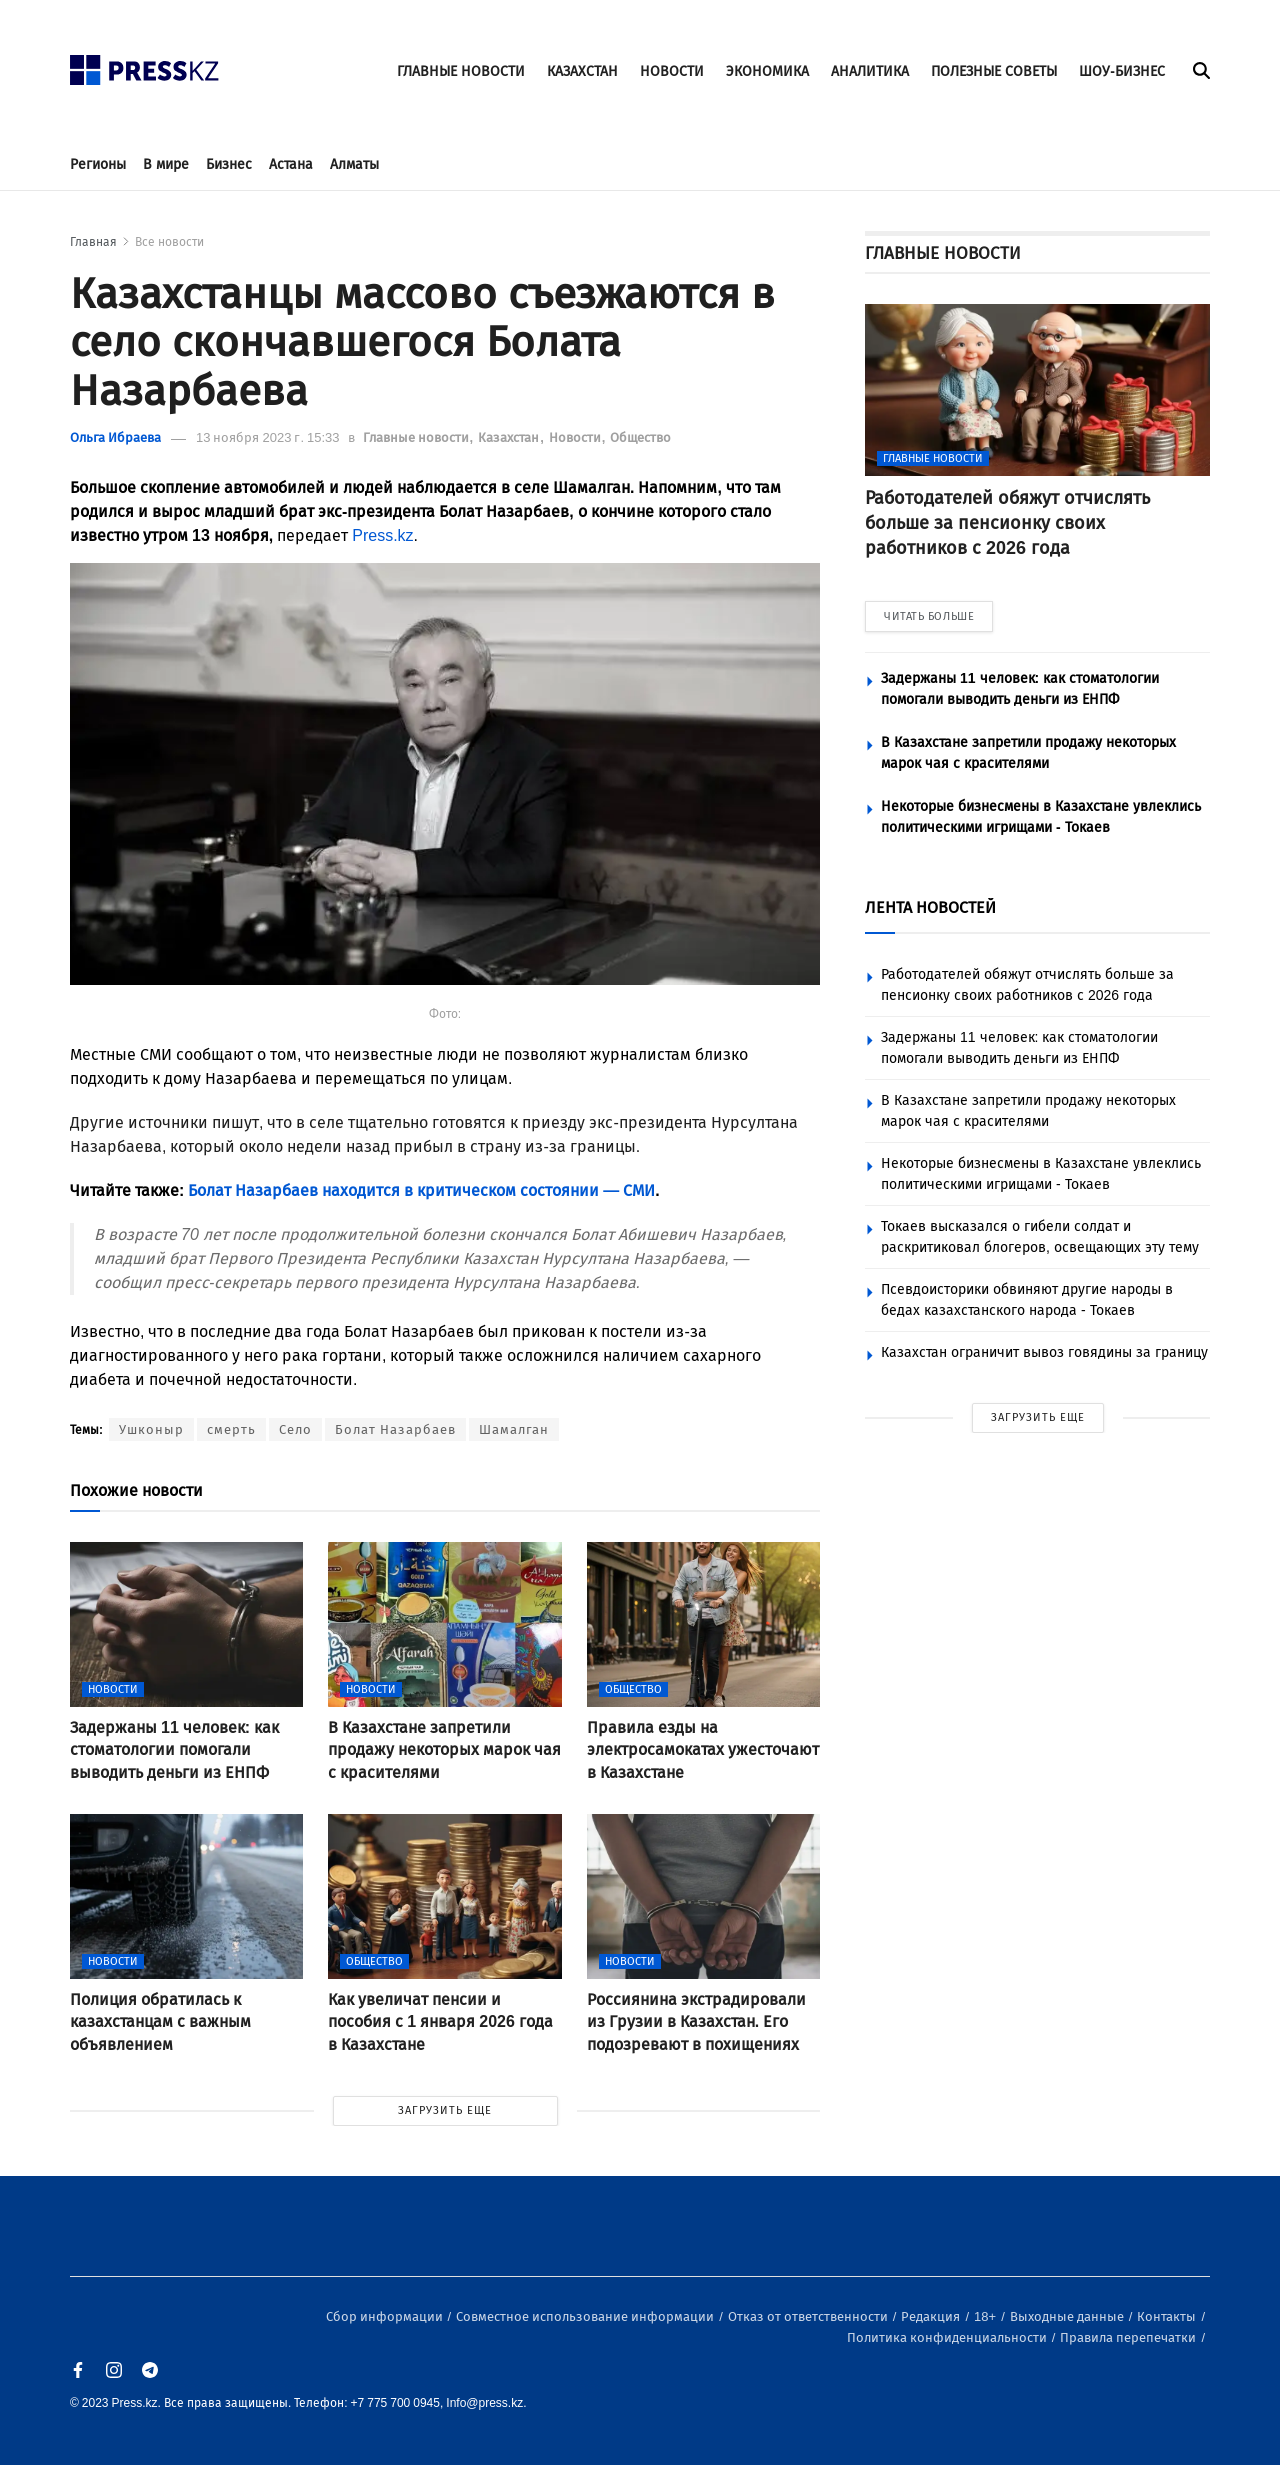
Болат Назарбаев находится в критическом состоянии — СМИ (421, 1190)
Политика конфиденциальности (948, 2337)
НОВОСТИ (672, 71)
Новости (576, 437)
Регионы (98, 164)
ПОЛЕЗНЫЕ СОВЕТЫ (994, 71)
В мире (166, 164)
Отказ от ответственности (809, 2316)
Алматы (354, 164)
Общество (640, 437)
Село (295, 1429)
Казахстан (510, 437)
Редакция (932, 2316)
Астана (291, 164)
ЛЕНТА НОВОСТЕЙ (930, 907)
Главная (93, 242)
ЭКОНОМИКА (767, 71)
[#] (145, 64)
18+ (986, 2316)
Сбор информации (386, 2316)
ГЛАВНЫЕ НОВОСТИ (461, 71)
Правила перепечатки (1129, 2337)
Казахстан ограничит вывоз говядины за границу (1044, 1352)
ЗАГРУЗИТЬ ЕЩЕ (445, 2110)
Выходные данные (1068, 2316)
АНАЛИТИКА (870, 71)
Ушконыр (151, 1429)
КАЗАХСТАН (582, 71)
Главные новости (417, 437)
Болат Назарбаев (395, 1429)
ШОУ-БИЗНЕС (1122, 71)
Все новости (169, 242)
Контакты (1168, 2316)
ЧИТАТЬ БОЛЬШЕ (929, 616)
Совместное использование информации (586, 2316)
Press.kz (382, 535)
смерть (231, 1429)
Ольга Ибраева (115, 437)
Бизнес (229, 164)
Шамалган (514, 1429)
